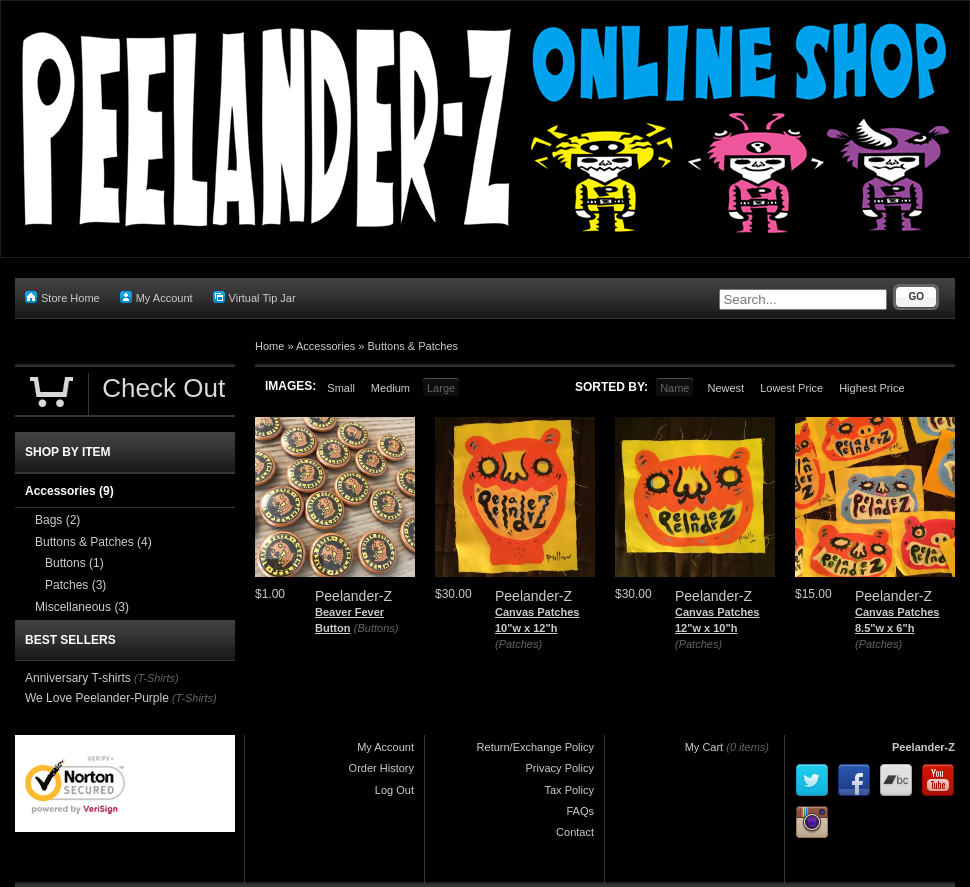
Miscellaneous (82, 607)
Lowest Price (791, 388)
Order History (381, 768)
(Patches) (518, 644)
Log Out (394, 790)
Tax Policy (569, 790)
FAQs (580, 811)
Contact (575, 832)
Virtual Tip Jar (254, 297)
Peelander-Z (923, 747)
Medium (390, 388)
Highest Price (871, 388)
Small (341, 388)
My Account (156, 297)
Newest (725, 388)
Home (269, 346)
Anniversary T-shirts (78, 678)
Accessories (325, 346)
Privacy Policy (560, 768)
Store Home (62, 297)
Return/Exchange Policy (535, 747)
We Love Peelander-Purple (97, 698)
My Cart (704, 747)
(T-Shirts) (156, 678)
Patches (75, 585)
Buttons (74, 563)
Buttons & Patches (413, 346)
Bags (57, 520)
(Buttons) (376, 628)
